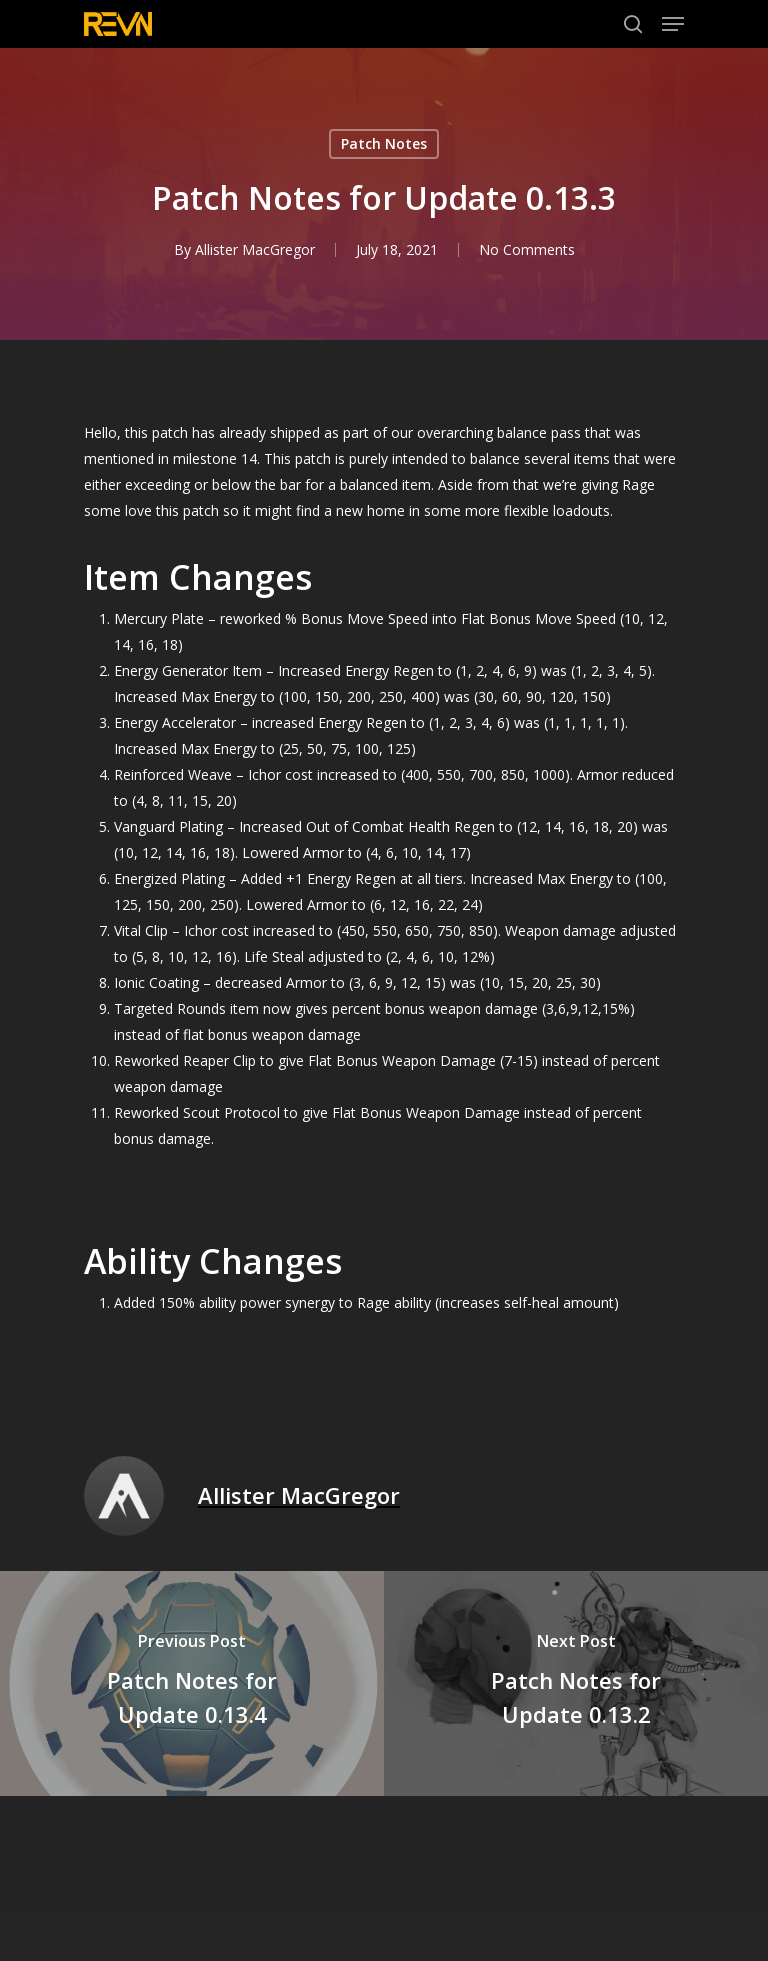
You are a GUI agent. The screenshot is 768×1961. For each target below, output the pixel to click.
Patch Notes (384, 143)
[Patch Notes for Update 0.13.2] (576, 1683)
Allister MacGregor (255, 249)
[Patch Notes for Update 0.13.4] (192, 1683)
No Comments (527, 249)
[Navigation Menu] (673, 24)
